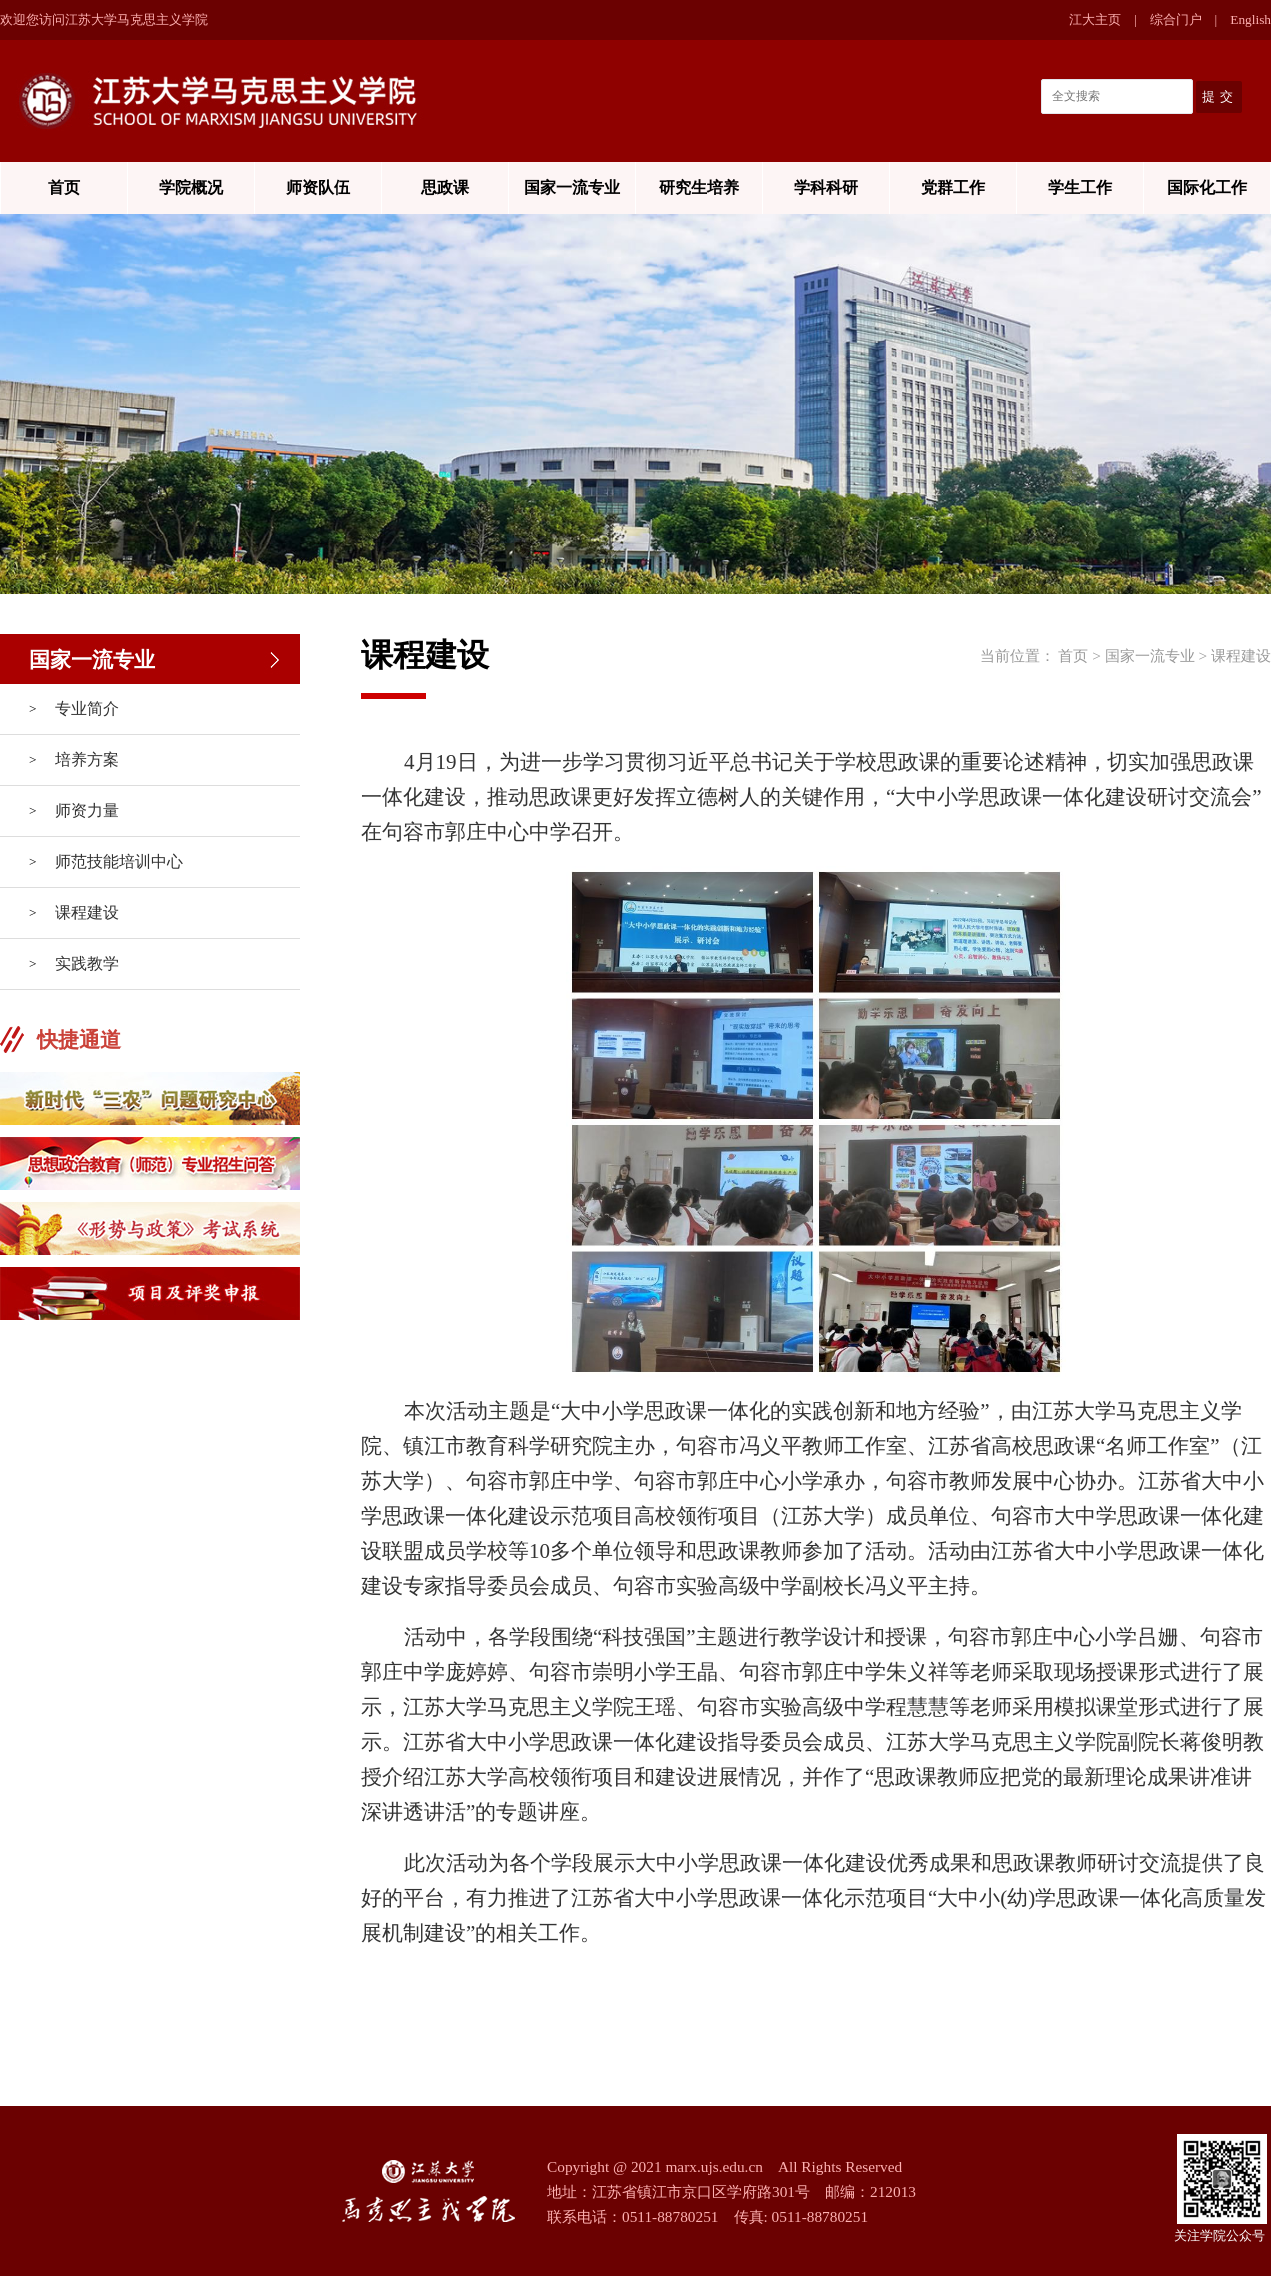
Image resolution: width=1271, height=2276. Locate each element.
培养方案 (87, 759)
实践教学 (87, 963)
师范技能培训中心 (119, 861)
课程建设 (87, 912)
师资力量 (87, 810)
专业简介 (87, 708)
